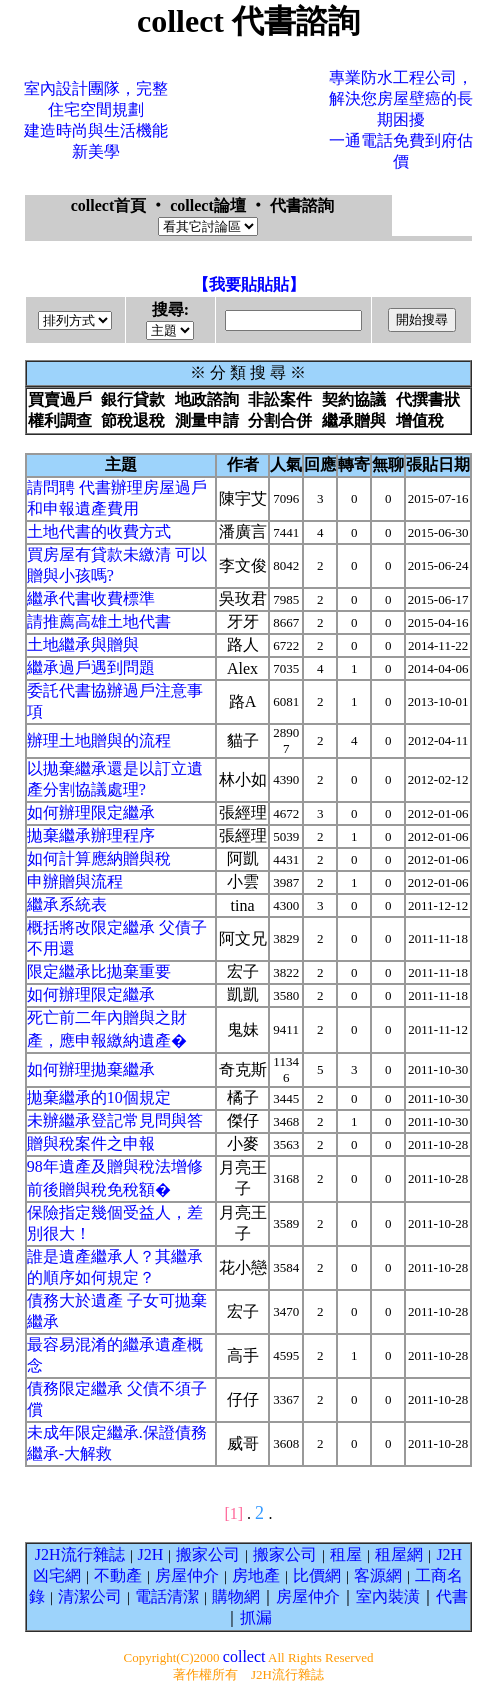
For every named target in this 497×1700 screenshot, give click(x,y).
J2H (151, 1554)
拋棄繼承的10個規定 (99, 1097)
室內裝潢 (388, 1596)
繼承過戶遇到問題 (91, 667)
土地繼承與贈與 (83, 644)
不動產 (118, 1575)
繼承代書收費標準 (91, 598)
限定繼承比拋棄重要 (99, 971)
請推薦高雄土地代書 (99, 621)
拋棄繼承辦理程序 (91, 835)
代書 (452, 1596)
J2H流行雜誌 (80, 1554)
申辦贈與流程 (75, 881)
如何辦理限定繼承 (91, 812)
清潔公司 (90, 1596)
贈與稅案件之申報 (91, 1143)
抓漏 (256, 1617)
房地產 (256, 1575)
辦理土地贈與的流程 (99, 740)
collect (244, 1656)
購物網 (236, 1596)
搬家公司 (208, 1554)
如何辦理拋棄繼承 (91, 1069)
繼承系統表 (67, 904)
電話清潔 (167, 1596)
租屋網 (399, 1554)
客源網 (378, 1575)
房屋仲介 (187, 1575)
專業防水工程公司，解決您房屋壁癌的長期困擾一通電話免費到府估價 (401, 119)
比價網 (317, 1575)
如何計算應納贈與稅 (99, 858)
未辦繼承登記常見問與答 (115, 1120)
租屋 (346, 1554)
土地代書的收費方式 (99, 531)
